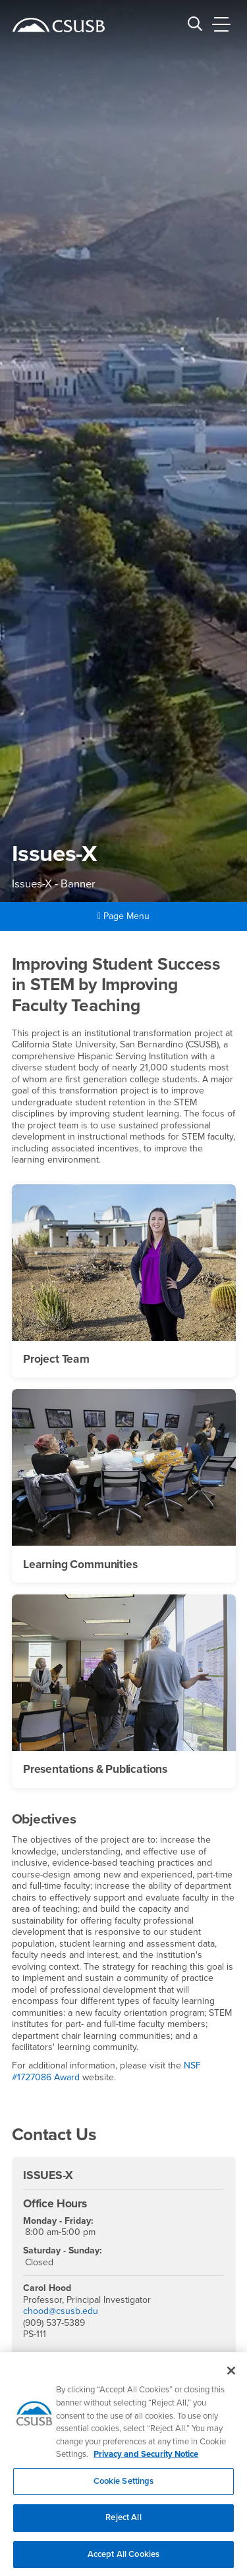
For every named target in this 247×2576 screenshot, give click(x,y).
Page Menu (123, 916)
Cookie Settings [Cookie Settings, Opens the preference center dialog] (124, 2488)
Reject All (123, 2524)
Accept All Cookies (123, 2561)
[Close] (231, 2377)
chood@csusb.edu (60, 2311)
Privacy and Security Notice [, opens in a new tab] (146, 2461)
